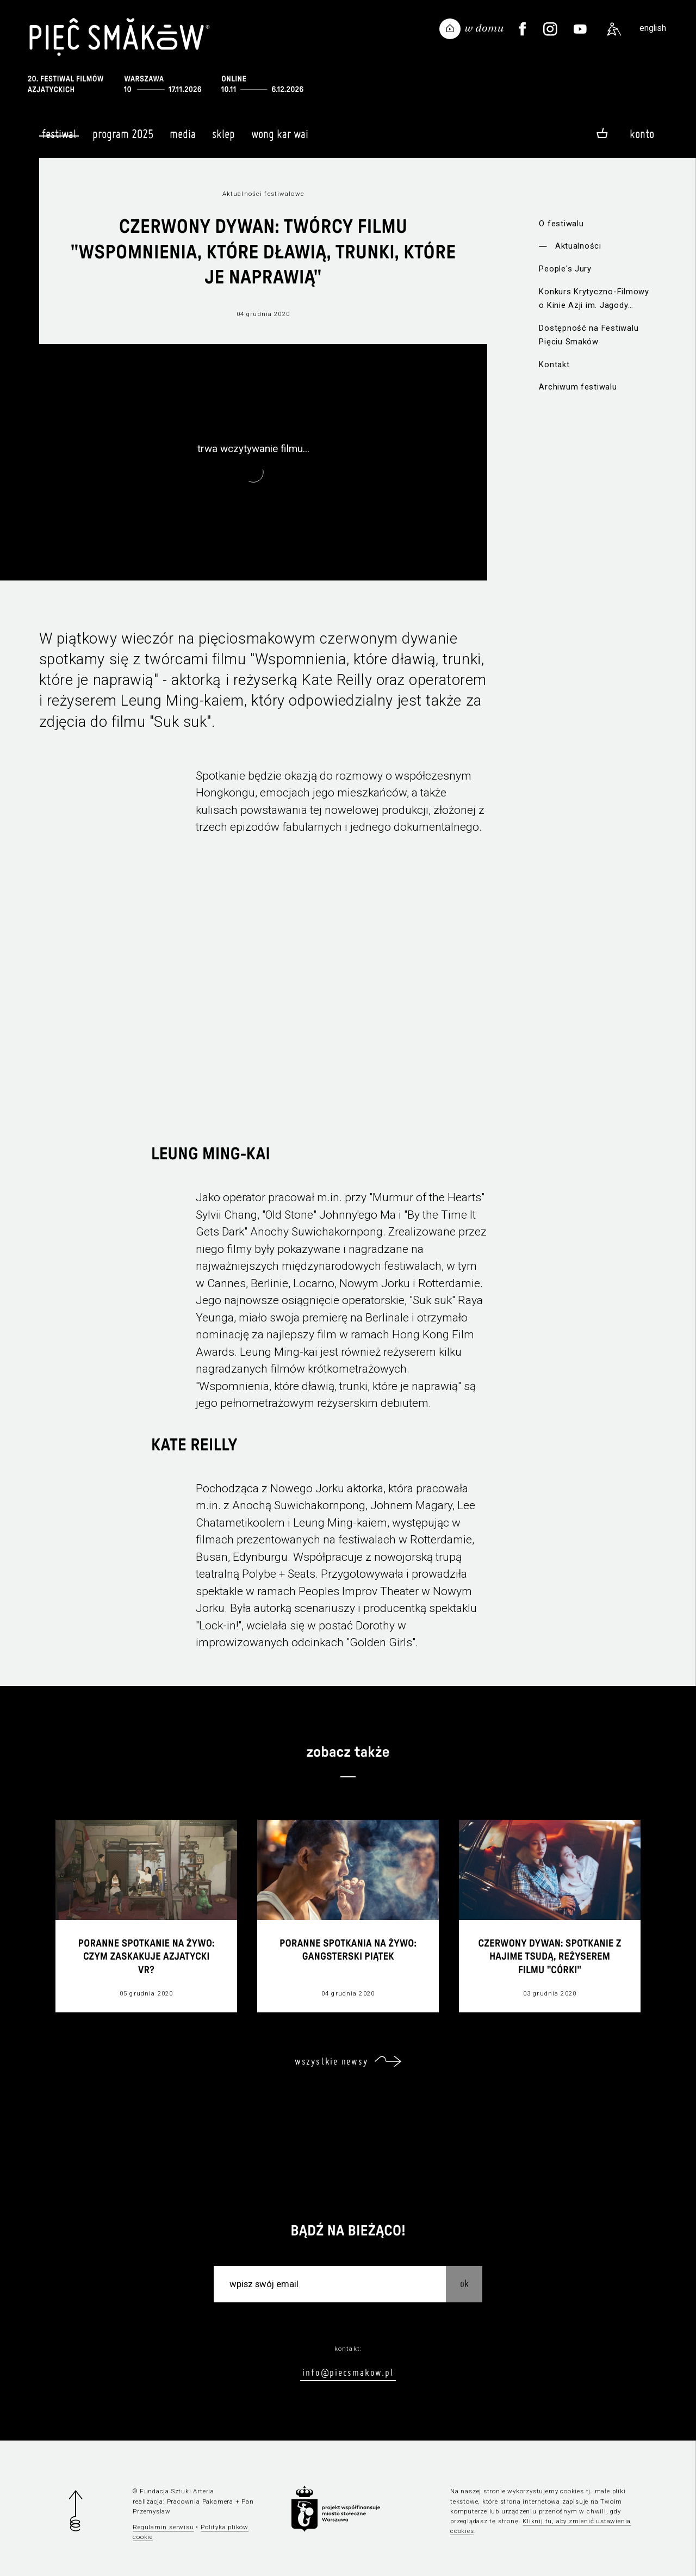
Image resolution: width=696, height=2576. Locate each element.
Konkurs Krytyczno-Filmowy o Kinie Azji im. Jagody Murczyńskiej (594, 299)
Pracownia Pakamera (200, 2501)
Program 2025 (122, 138)
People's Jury (565, 269)
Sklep (223, 138)
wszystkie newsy (331, 2061)
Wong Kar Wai (279, 138)
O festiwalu (561, 223)
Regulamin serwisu (163, 2527)
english (652, 28)
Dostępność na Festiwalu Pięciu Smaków (588, 335)
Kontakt (554, 364)
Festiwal (59, 133)
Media (183, 138)
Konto (642, 133)
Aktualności (578, 246)
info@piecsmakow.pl (347, 2372)
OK (464, 2283)
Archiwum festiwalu (578, 387)
